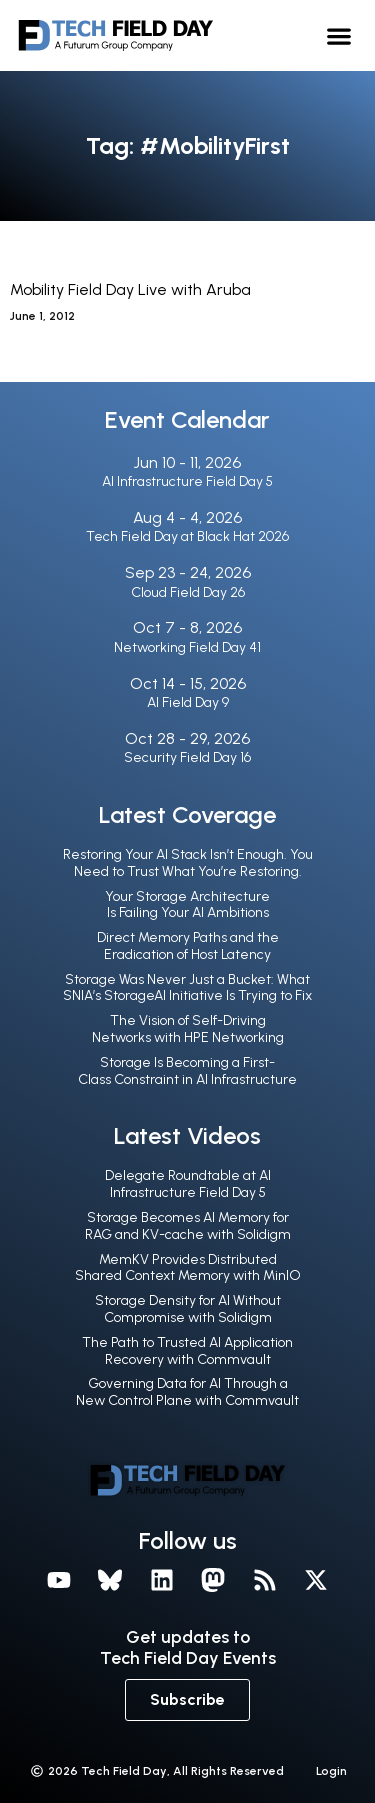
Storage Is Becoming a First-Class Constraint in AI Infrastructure (187, 1071)
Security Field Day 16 (187, 757)
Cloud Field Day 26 (188, 592)
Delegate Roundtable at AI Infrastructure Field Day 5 (188, 1184)
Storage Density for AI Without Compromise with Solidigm (188, 1309)
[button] (339, 35)
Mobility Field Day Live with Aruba (130, 289)
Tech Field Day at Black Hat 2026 (187, 536)
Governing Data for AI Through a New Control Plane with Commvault (187, 1392)
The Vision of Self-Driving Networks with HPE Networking (188, 1029)
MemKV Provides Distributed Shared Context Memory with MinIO (188, 1268)
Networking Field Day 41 (187, 647)
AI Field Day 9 (188, 702)
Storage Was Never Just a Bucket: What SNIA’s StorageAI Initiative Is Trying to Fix (187, 988)
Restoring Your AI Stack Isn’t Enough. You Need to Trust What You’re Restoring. (188, 863)
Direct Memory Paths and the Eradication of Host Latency (188, 946)
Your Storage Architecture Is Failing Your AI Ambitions (187, 905)
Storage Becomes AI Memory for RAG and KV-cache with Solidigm (188, 1226)
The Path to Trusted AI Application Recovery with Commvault (187, 1351)
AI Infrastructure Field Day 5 (187, 481)
